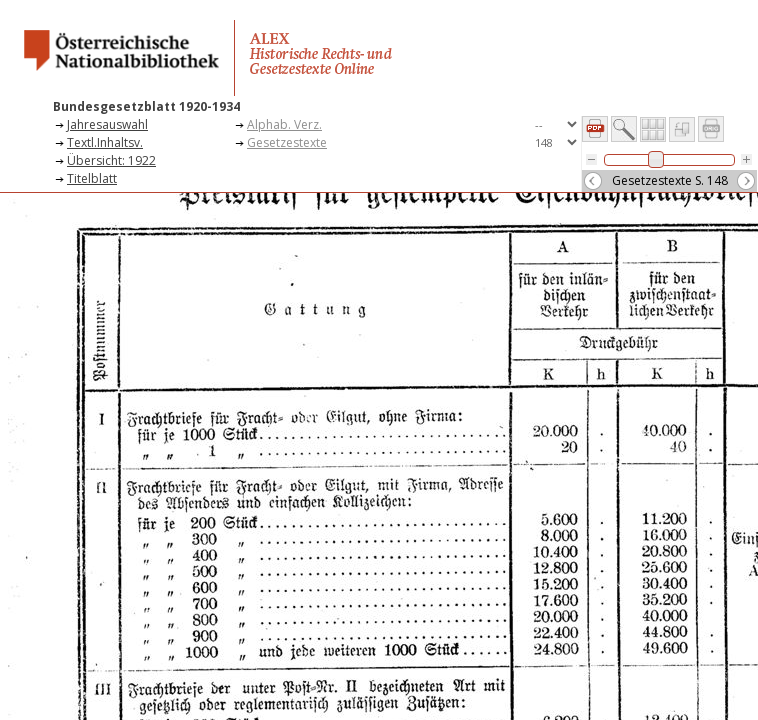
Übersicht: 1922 (111, 160)
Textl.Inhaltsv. (105, 142)
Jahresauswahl (107, 124)
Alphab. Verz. (284, 124)
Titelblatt (92, 178)
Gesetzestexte (287, 142)
